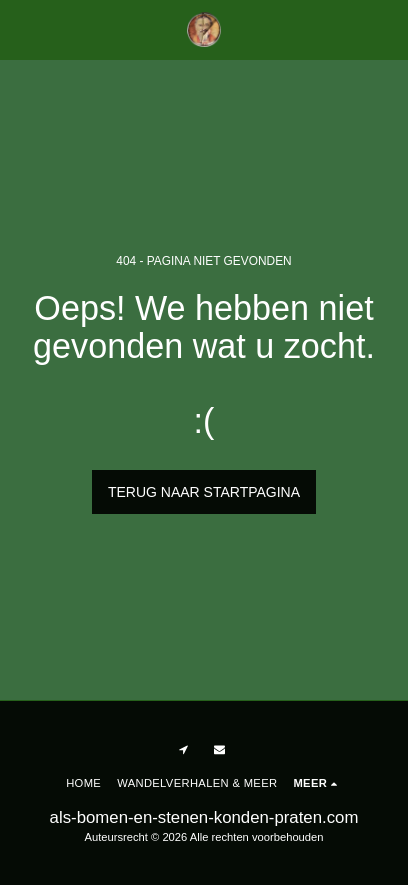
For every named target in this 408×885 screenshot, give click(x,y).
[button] (22, 29)
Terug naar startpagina (204, 492)
